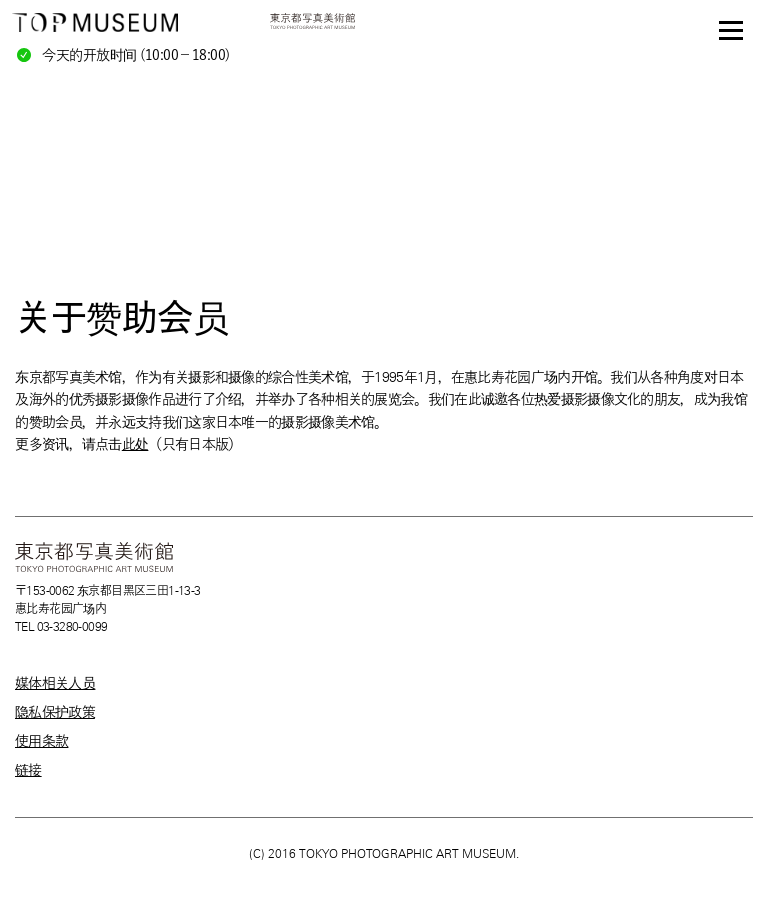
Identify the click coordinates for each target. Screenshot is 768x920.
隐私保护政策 (55, 712)
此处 (135, 444)
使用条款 (41, 741)
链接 (28, 770)
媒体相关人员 (55, 683)
